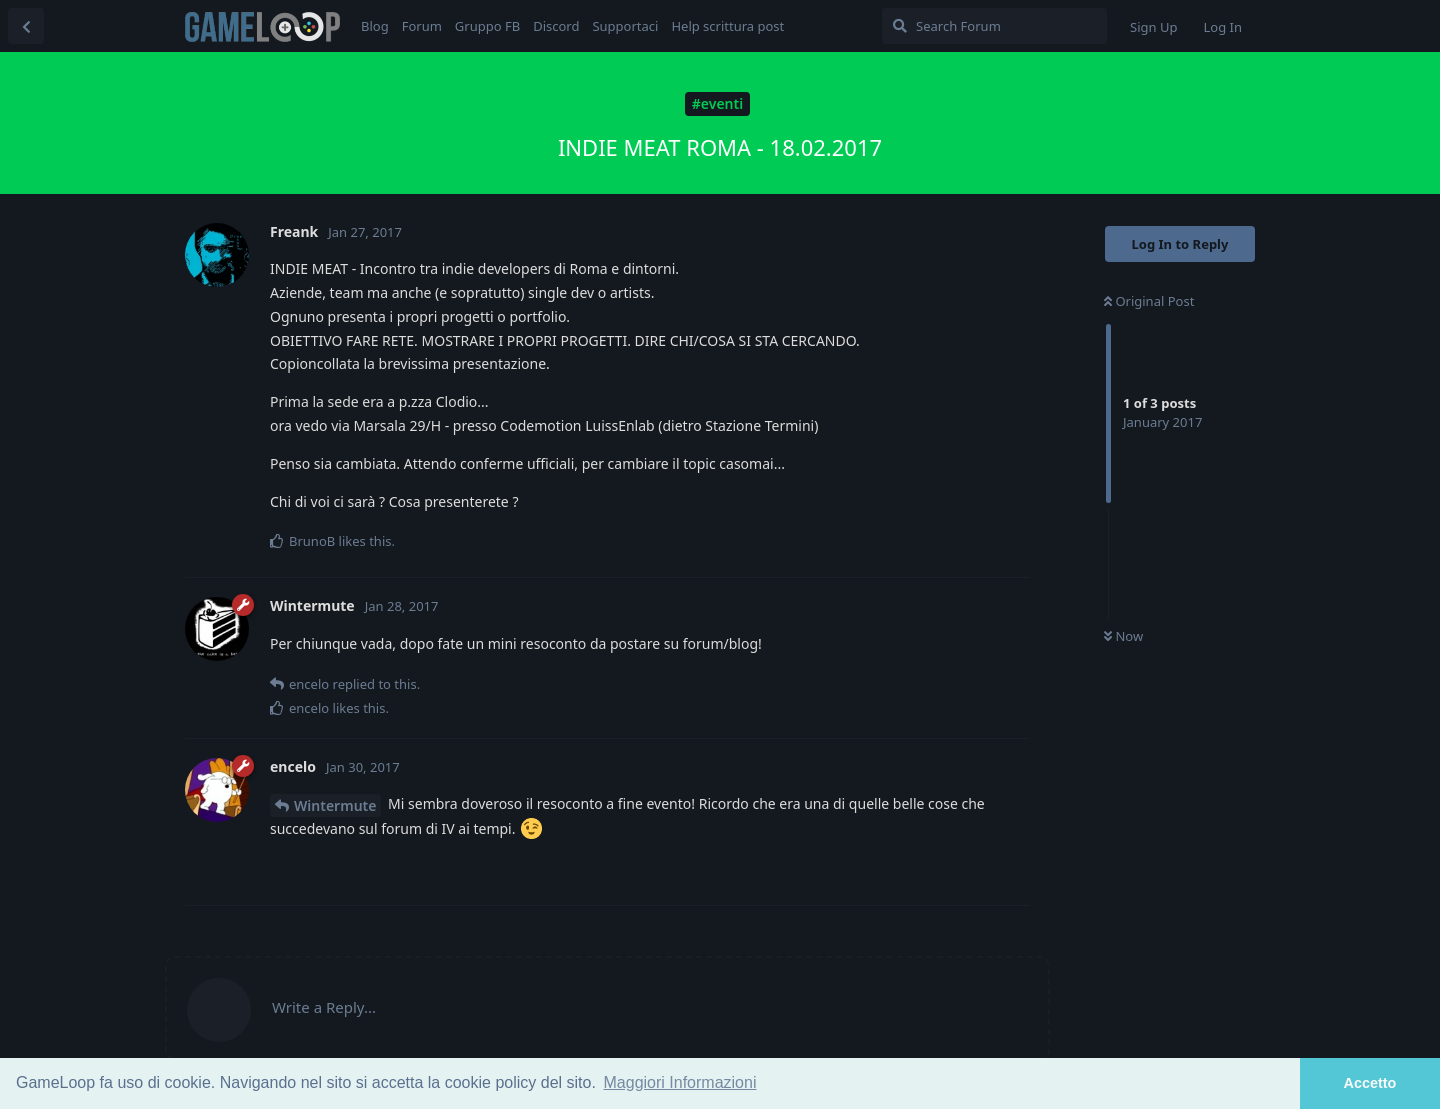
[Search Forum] (994, 26)
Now (1123, 636)
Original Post (1149, 301)
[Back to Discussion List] (26, 26)
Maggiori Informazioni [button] (680, 1082)
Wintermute (335, 805)
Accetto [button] (1370, 1083)
